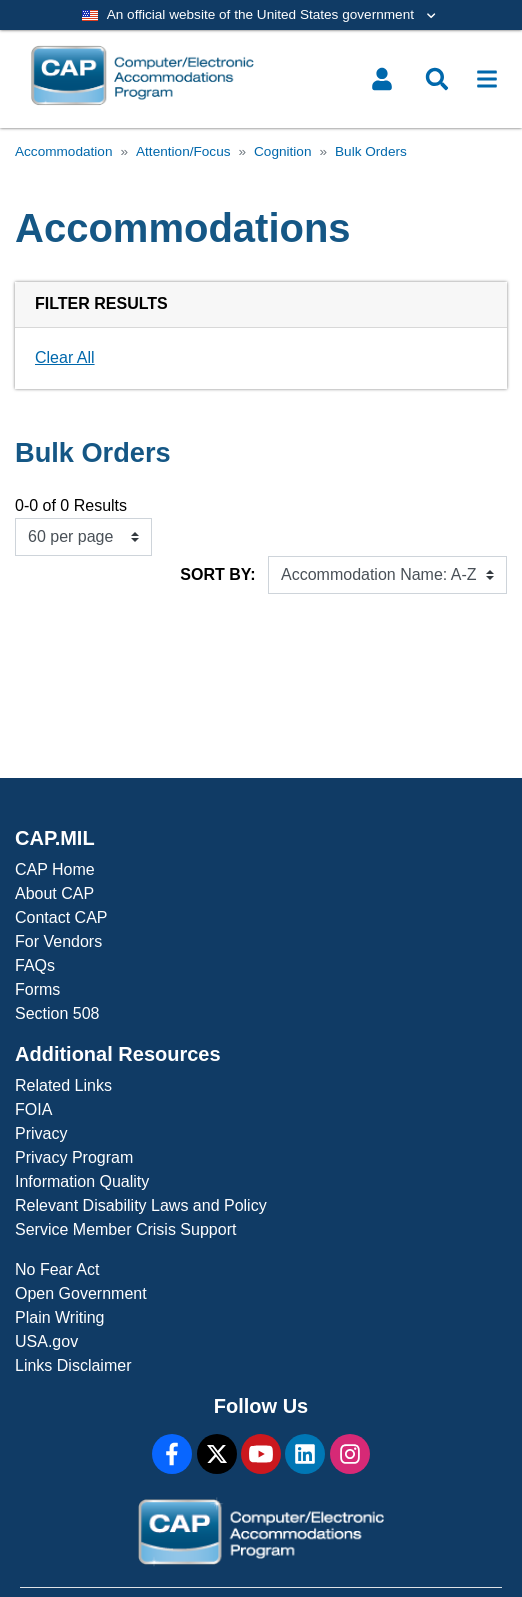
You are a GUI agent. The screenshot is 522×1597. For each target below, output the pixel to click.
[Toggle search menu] (437, 79)
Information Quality (82, 1181)
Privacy (41, 1133)
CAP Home (55, 869)
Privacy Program (74, 1157)
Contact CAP (61, 917)
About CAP (54, 893)
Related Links (63, 1085)
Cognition (282, 151)
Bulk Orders (371, 151)
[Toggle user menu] (382, 79)
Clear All (65, 357)
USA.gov (46, 1341)
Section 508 (57, 1013)
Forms (37, 989)
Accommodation (63, 151)
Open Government (81, 1293)
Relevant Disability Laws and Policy (141, 1205)
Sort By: (217, 574)
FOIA (33, 1109)
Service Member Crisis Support (125, 1229)
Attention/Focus (183, 151)
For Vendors (58, 941)
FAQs (35, 965)
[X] (217, 1454)
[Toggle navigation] (487, 79)
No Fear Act (57, 1269)
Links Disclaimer (73, 1365)
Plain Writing (60, 1317)
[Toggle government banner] (261, 15)
